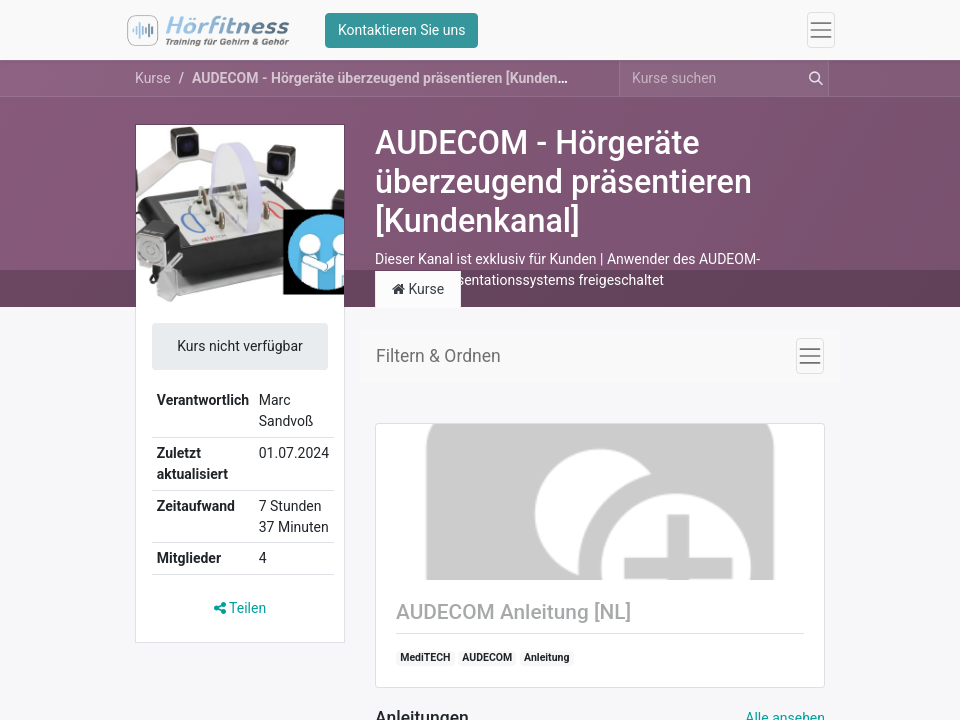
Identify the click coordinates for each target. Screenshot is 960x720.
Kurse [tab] (418, 295)
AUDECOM (487, 664)
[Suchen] (812, 85)
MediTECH (425, 664)
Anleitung (546, 664)
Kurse (153, 85)
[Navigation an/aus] (810, 362)
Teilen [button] (240, 615)
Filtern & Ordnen (438, 362)
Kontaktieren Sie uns (405, 33)
